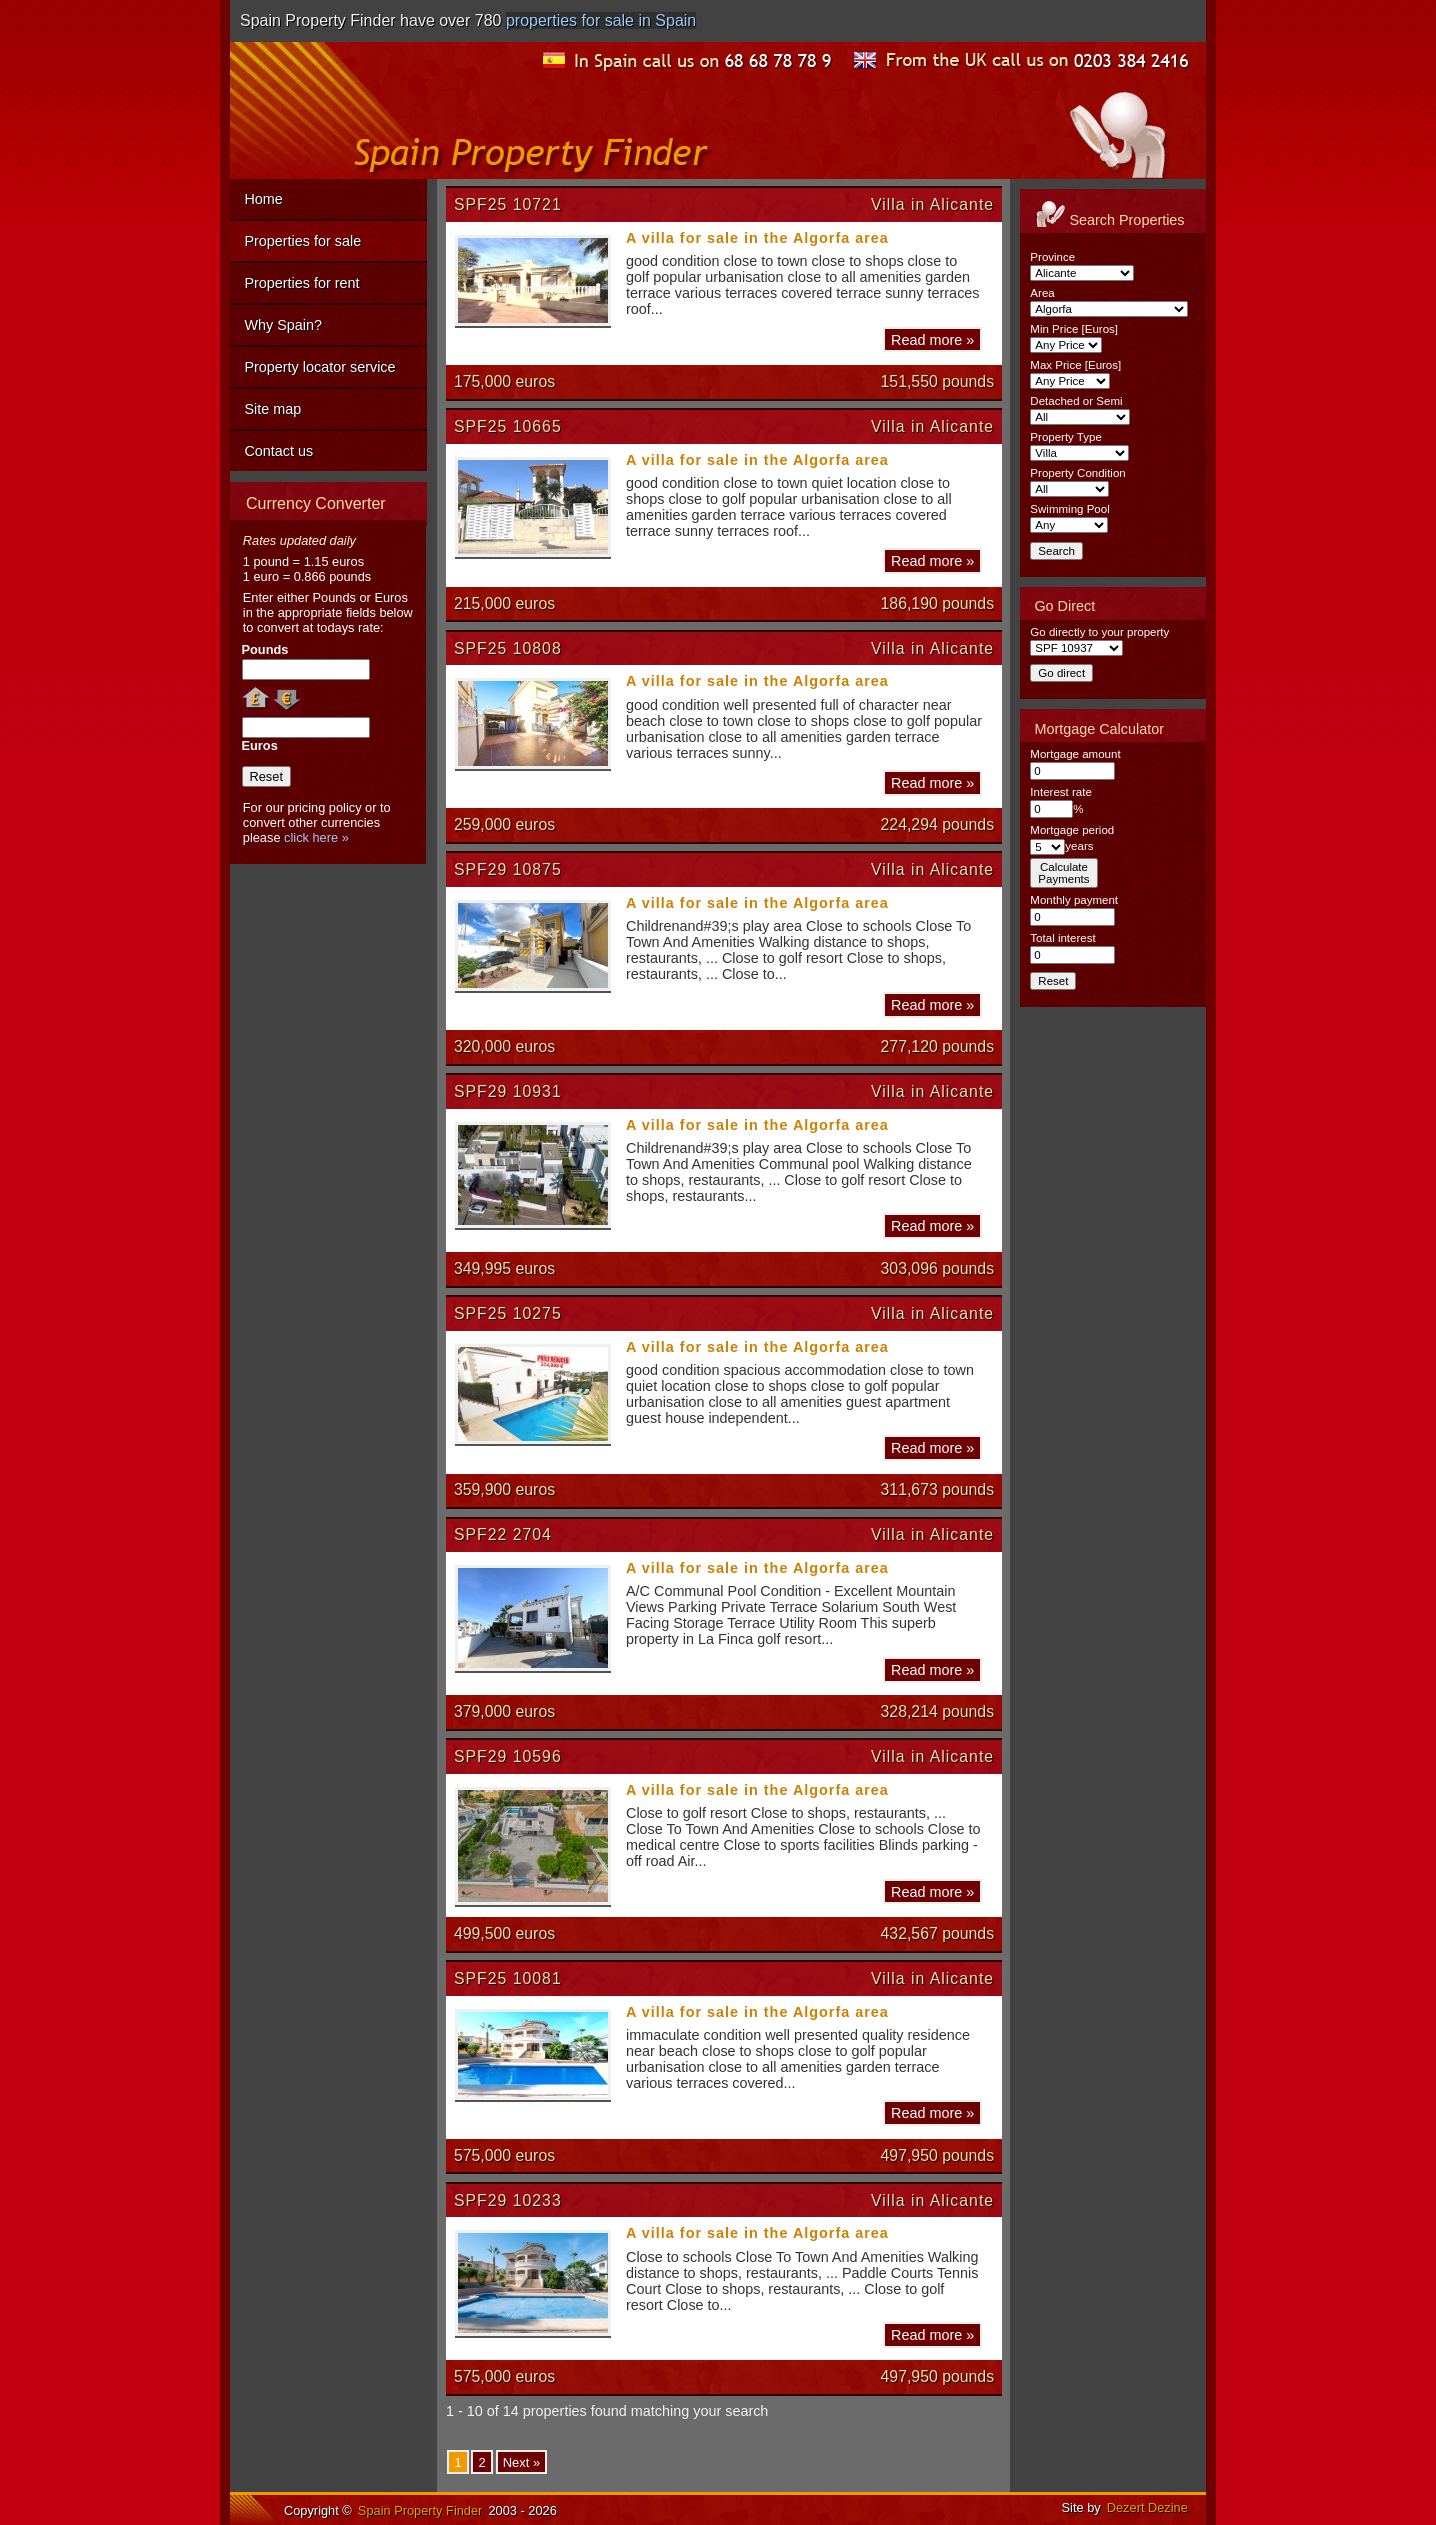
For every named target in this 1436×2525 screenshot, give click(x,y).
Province (1052, 257)
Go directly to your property (1099, 632)
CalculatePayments (1063, 873)
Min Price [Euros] (1074, 329)
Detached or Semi (1076, 401)
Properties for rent (301, 283)
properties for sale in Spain (601, 20)
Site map (272, 409)
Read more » (932, 339)
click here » (316, 837)
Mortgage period (1072, 830)
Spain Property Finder (420, 2510)
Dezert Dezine (1147, 2507)
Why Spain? (283, 325)
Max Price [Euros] (1075, 365)
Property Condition (1077, 473)
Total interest (1062, 938)
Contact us (278, 451)
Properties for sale (302, 241)
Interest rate (1060, 792)
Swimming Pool (1069, 509)
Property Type (1065, 437)
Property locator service (319, 367)
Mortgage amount (1075, 754)
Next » (521, 2462)
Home (263, 199)
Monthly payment (1074, 900)
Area (1042, 293)
